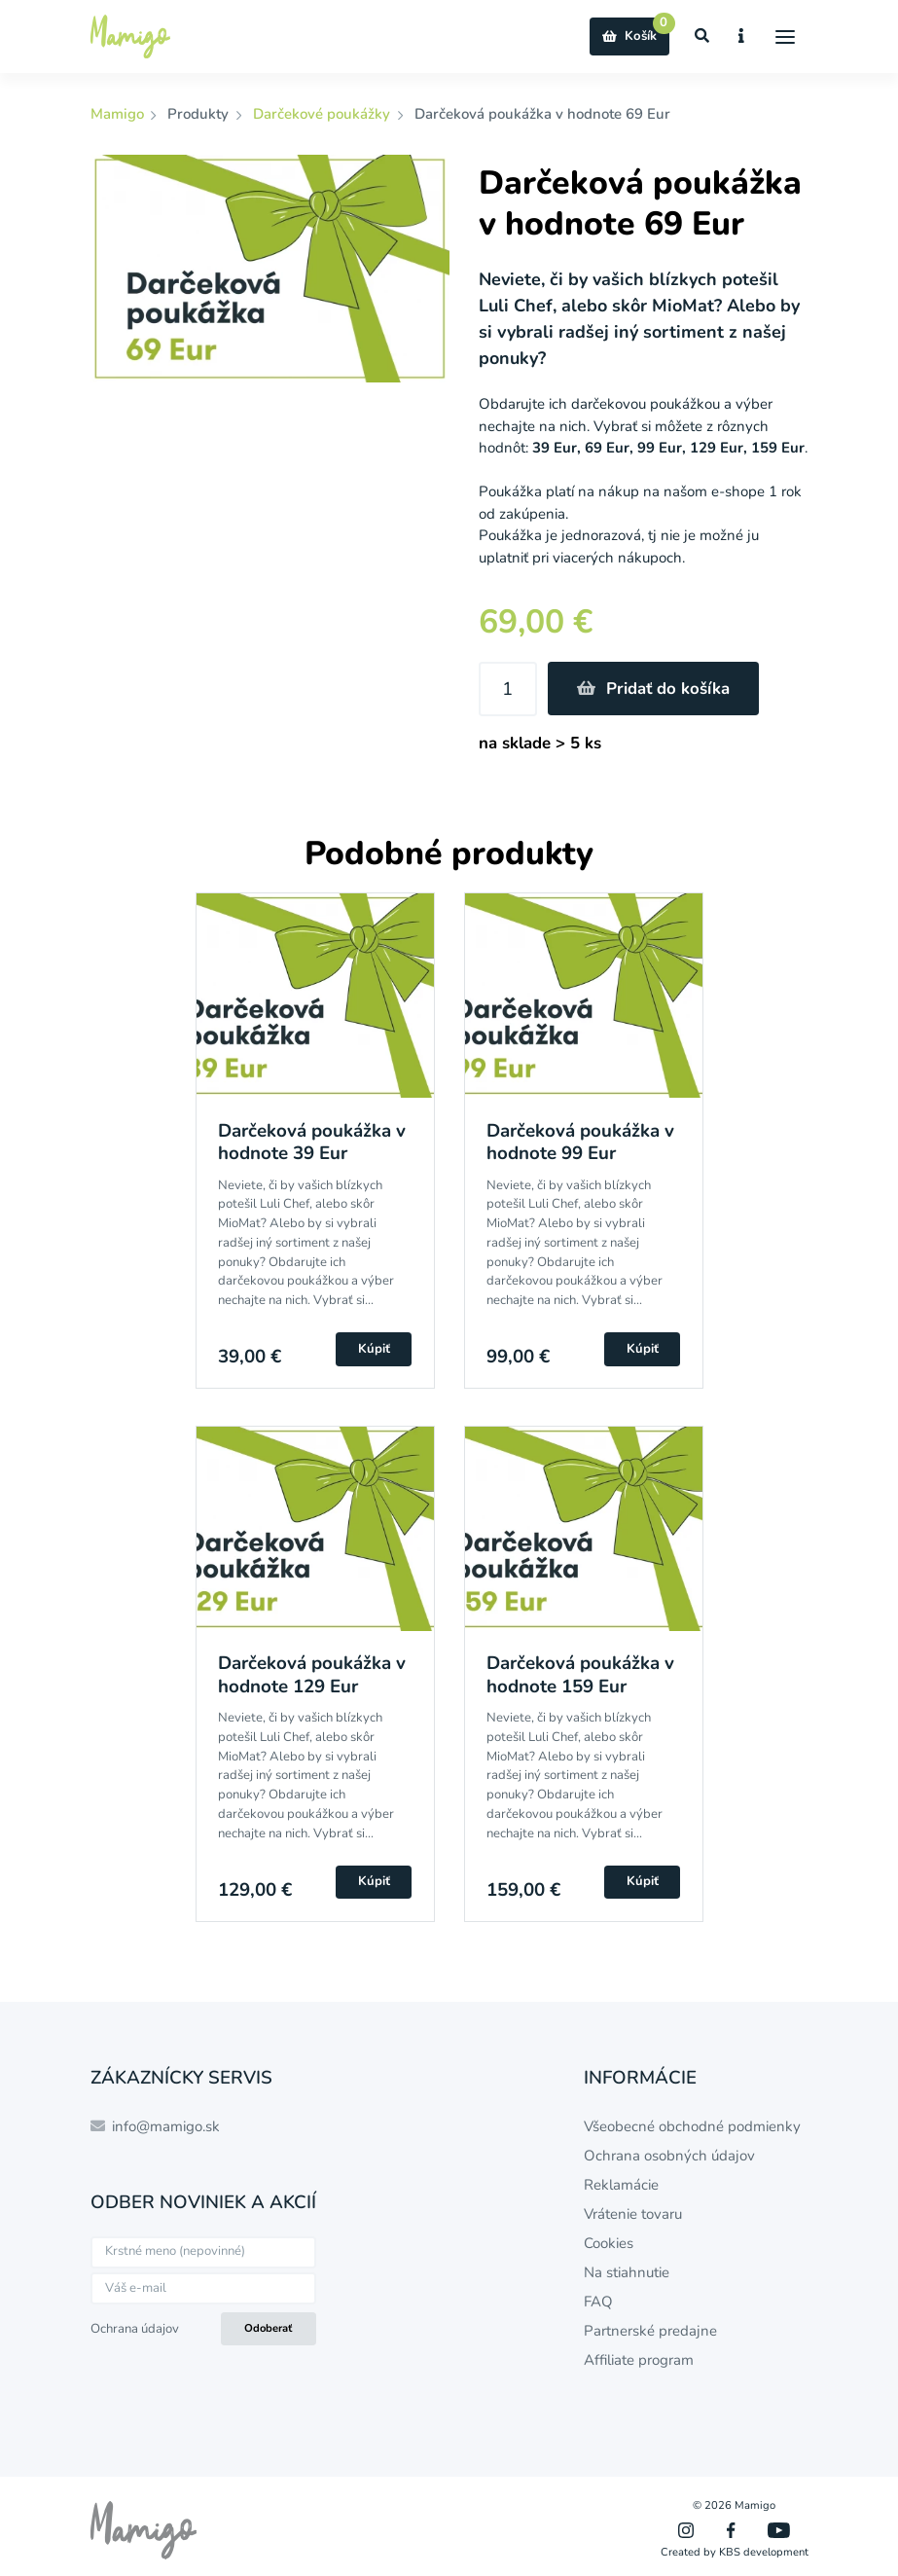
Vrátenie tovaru (633, 2214)
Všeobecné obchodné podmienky (692, 2126)
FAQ (598, 2301)
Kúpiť (374, 1349)
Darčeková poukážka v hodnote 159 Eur (580, 1674)
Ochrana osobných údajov (669, 2155)
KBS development (763, 2552)
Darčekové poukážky (321, 114)
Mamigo (119, 114)
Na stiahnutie (626, 2272)
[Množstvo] (508, 689)
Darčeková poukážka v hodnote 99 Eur (580, 1142)
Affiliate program (639, 2360)
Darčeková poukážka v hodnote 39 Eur (312, 1142)
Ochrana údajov (134, 2329)
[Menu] (785, 36)
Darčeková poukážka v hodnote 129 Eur (312, 1674)
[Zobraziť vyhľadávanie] (702, 36)
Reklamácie (621, 2185)
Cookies (608, 2243)
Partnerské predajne (650, 2330)
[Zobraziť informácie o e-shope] (742, 36)
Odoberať (268, 2328)
